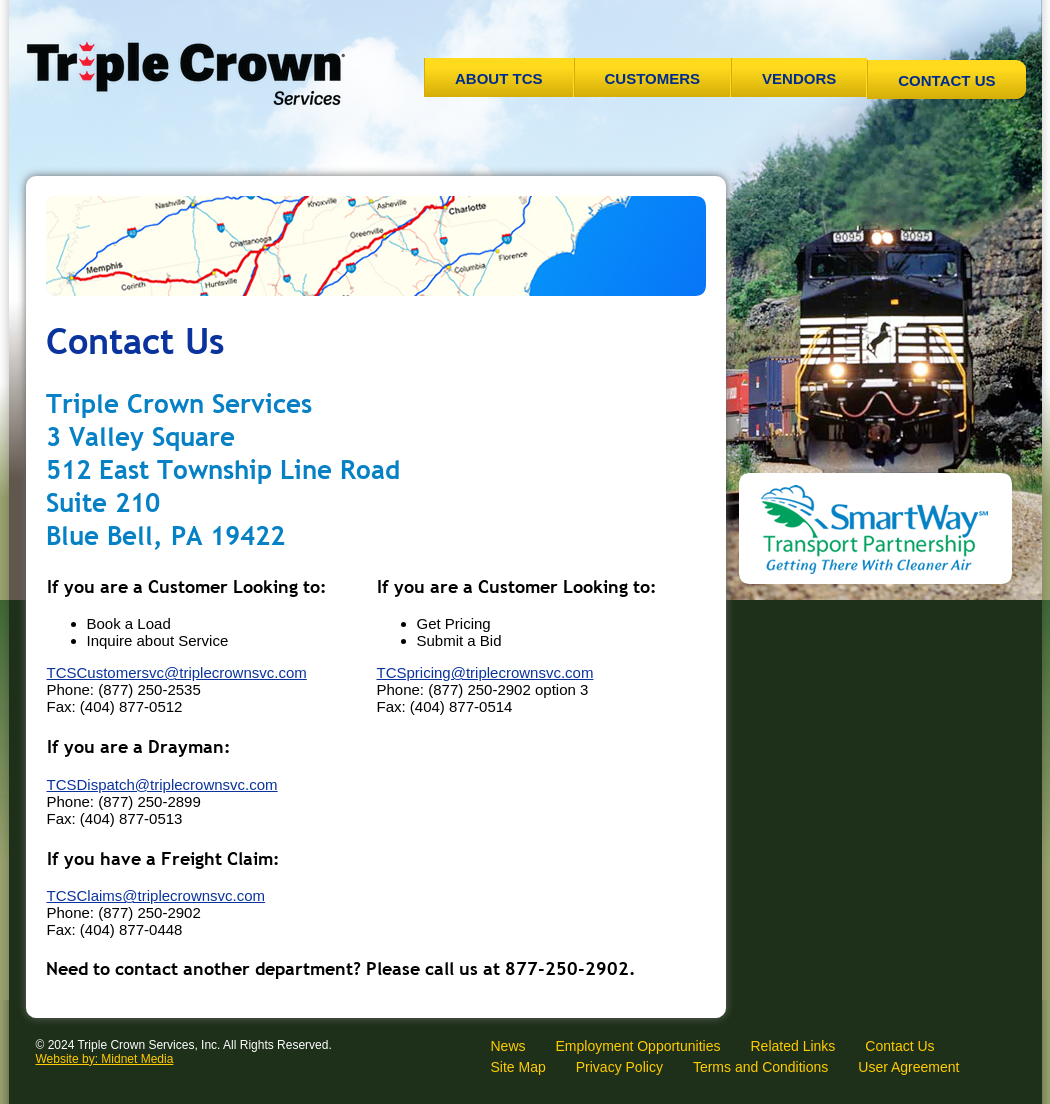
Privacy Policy (619, 1067)
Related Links (792, 1046)
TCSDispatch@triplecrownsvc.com (162, 784)
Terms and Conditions (760, 1067)
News (508, 1046)
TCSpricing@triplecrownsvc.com (485, 672)
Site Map (518, 1067)
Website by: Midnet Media (105, 1059)
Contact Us (946, 80)
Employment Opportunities (638, 1046)
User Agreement (908, 1067)
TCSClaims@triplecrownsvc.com (156, 895)
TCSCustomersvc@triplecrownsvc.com (177, 672)
